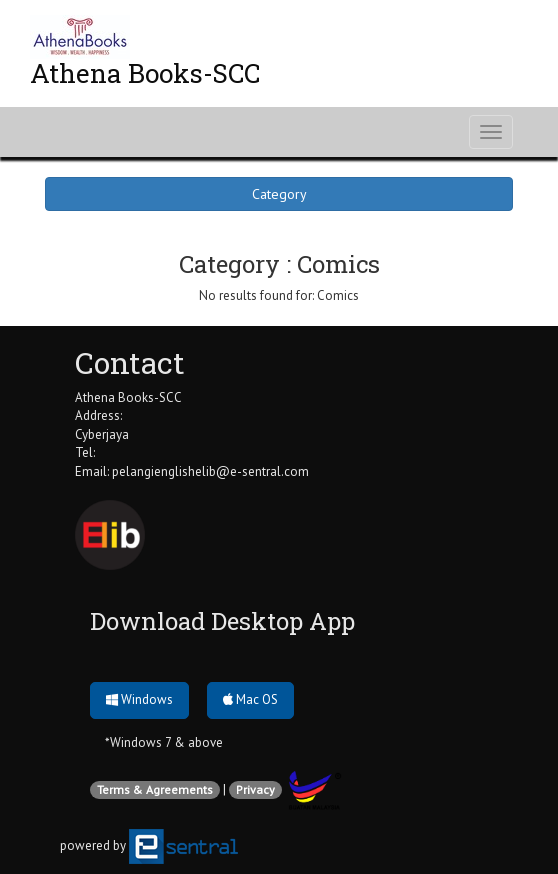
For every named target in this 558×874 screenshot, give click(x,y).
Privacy (255, 789)
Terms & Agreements (155, 789)
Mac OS (250, 699)
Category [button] (279, 194)
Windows (139, 699)
